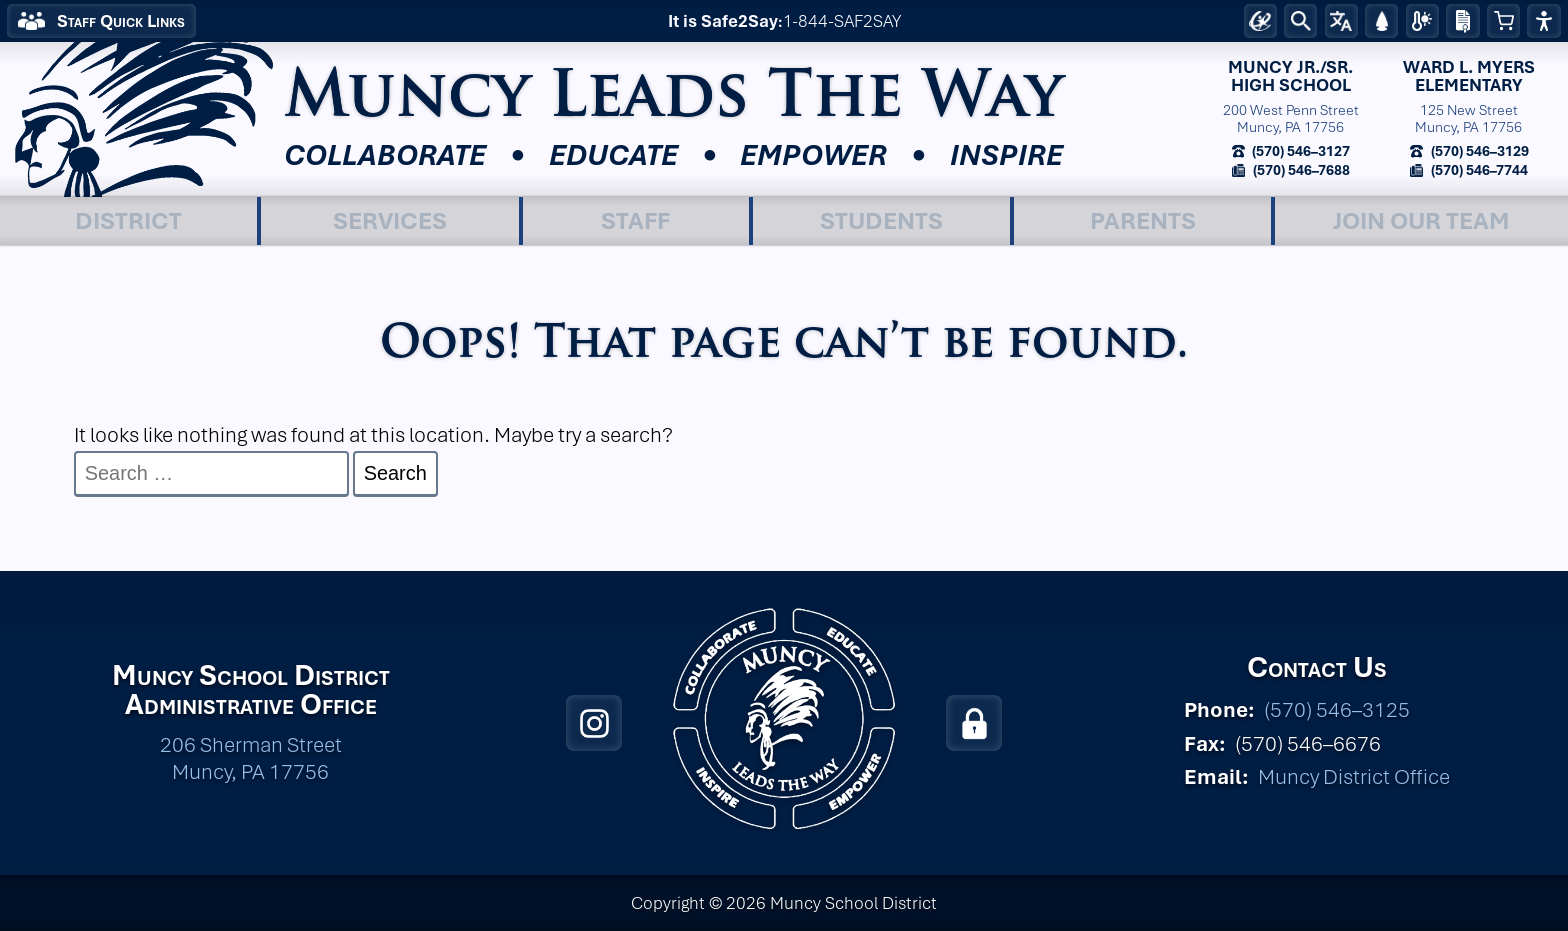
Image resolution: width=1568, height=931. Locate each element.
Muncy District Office (1354, 776)
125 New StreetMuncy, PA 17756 (1468, 118)
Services (390, 220)
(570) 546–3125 (1337, 709)
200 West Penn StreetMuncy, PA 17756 (1291, 118)
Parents (1143, 220)
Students (881, 220)
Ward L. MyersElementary (1469, 76)
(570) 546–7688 (1300, 169)
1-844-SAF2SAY (842, 21)
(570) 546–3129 (1478, 150)
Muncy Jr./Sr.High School (1290, 76)
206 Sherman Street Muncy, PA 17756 (251, 758)
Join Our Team (1421, 220)
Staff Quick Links (121, 21)
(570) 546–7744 (1478, 169)
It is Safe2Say (723, 21)
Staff (635, 220)
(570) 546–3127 (1299, 150)
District (128, 220)
